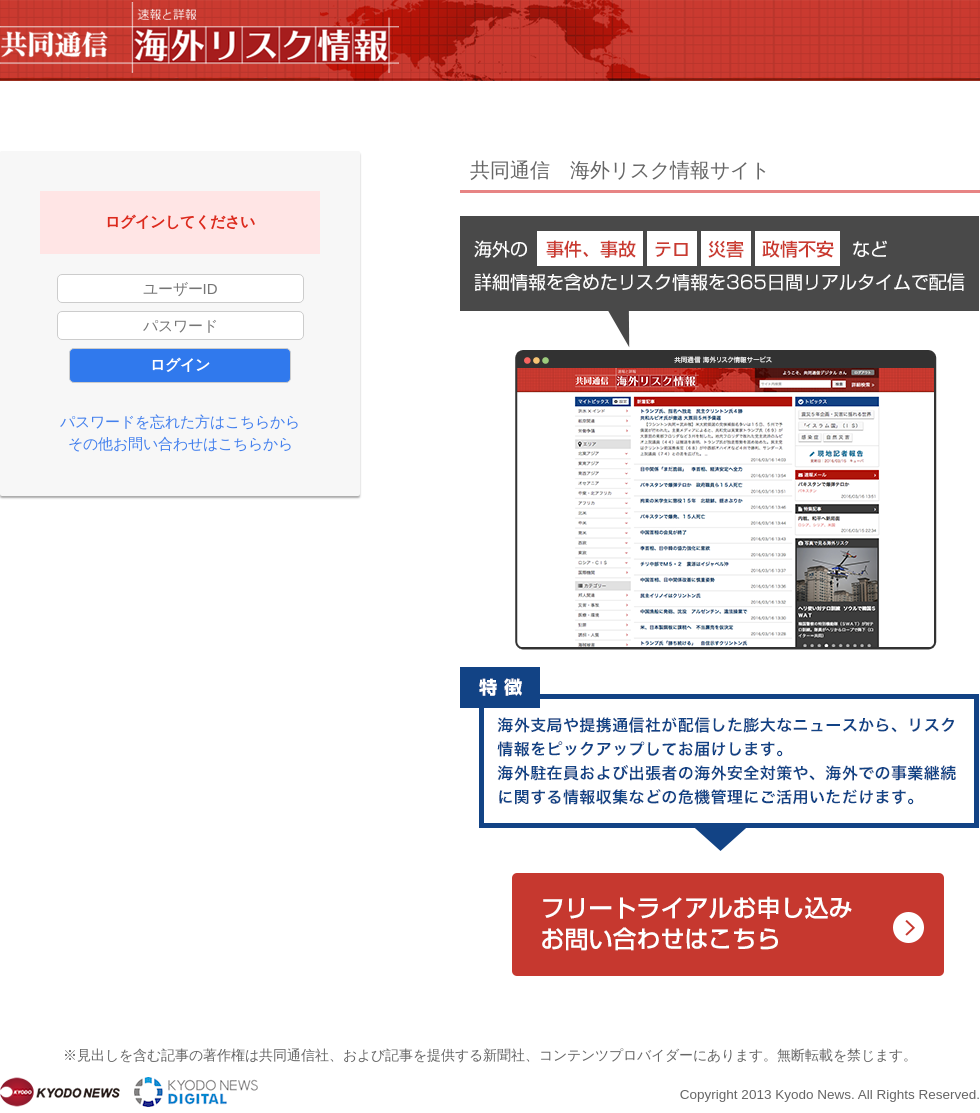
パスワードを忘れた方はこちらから (180, 421)
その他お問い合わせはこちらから (180, 443)
